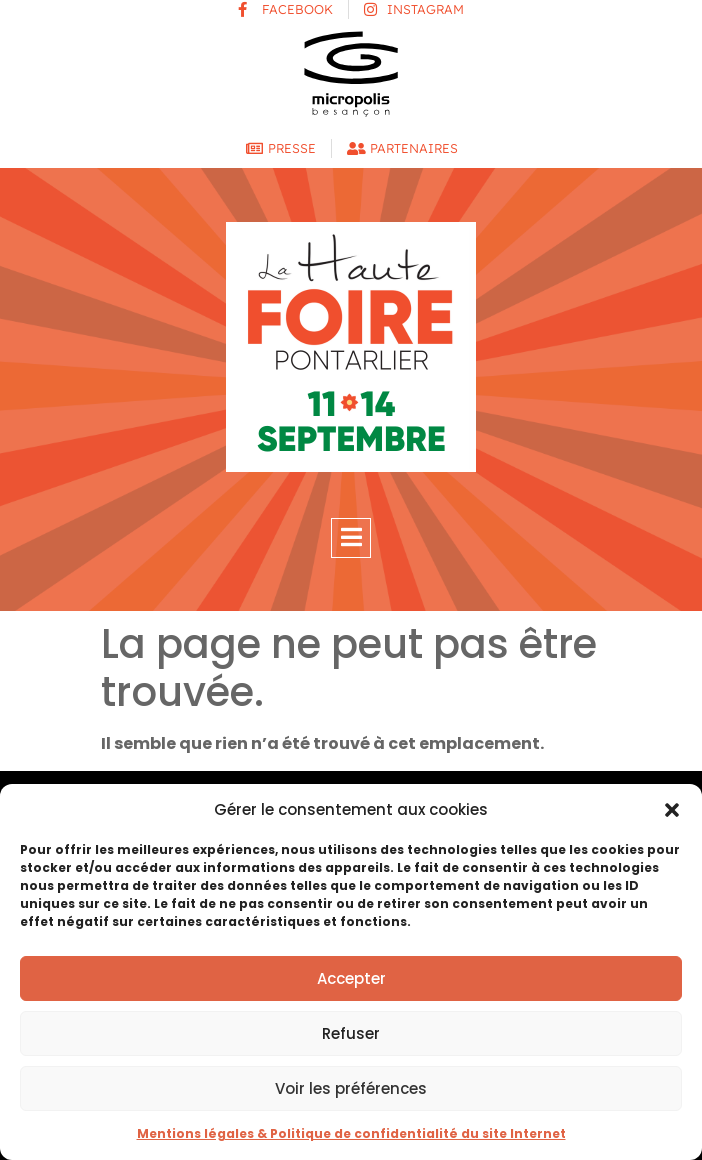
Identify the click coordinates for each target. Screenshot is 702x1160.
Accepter (351, 978)
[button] (672, 810)
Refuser (351, 1033)
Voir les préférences (351, 1088)
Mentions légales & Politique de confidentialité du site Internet (351, 1133)
